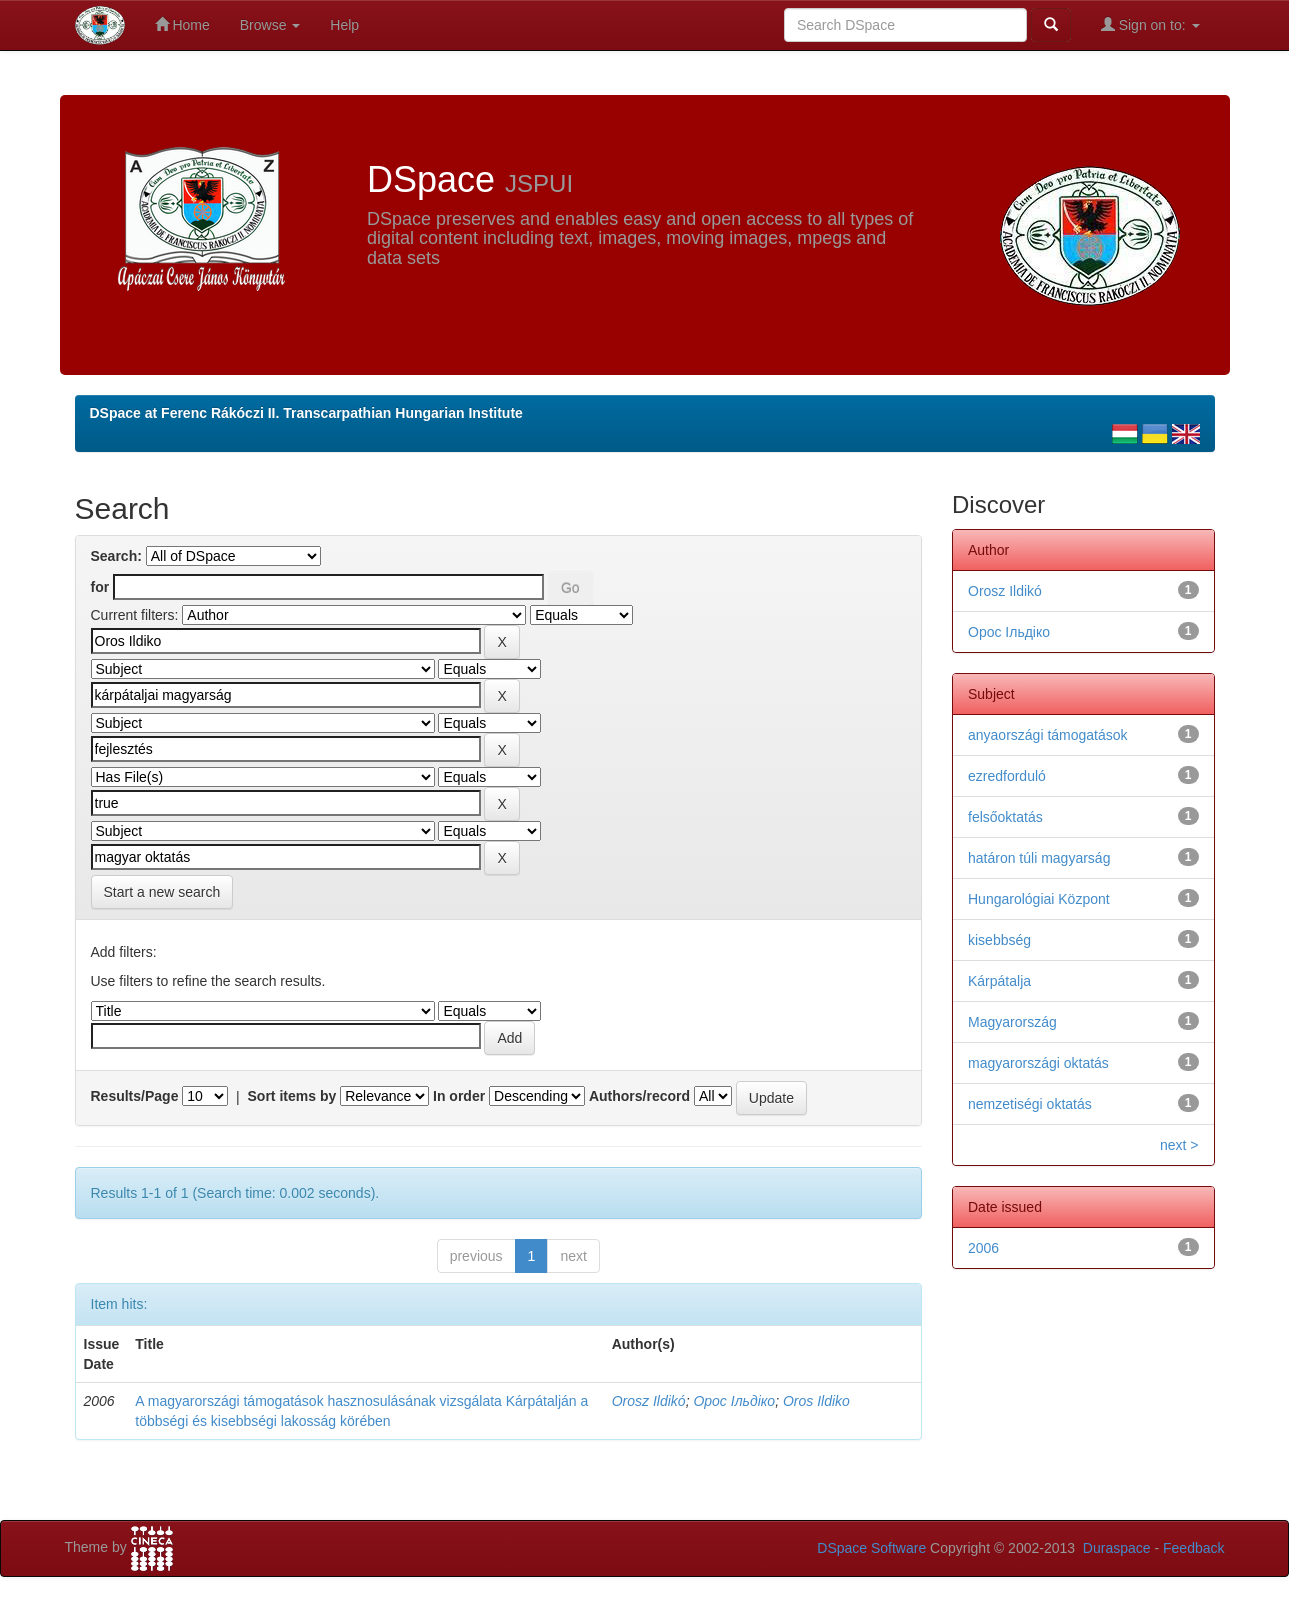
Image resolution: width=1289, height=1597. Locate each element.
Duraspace (1117, 1548)
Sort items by (292, 1096)
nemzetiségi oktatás (1030, 1104)
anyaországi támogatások (1048, 735)
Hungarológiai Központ (1039, 899)
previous (476, 1256)
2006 (983, 1248)
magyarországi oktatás (1038, 1063)
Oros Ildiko (816, 1401)
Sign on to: (1150, 24)
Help (344, 25)
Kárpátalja (999, 981)
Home (182, 24)
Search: (116, 556)
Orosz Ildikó (649, 1401)
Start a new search (162, 892)
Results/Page (135, 1096)
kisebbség (999, 940)
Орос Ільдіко (734, 1401)
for (100, 587)
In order (459, 1096)
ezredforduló (1007, 776)
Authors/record (639, 1096)
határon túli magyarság (1039, 858)
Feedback (1193, 1548)
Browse (270, 25)
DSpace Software (871, 1548)
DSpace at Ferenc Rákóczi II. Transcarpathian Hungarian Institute (306, 413)
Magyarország (1012, 1022)
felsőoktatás (1005, 817)
